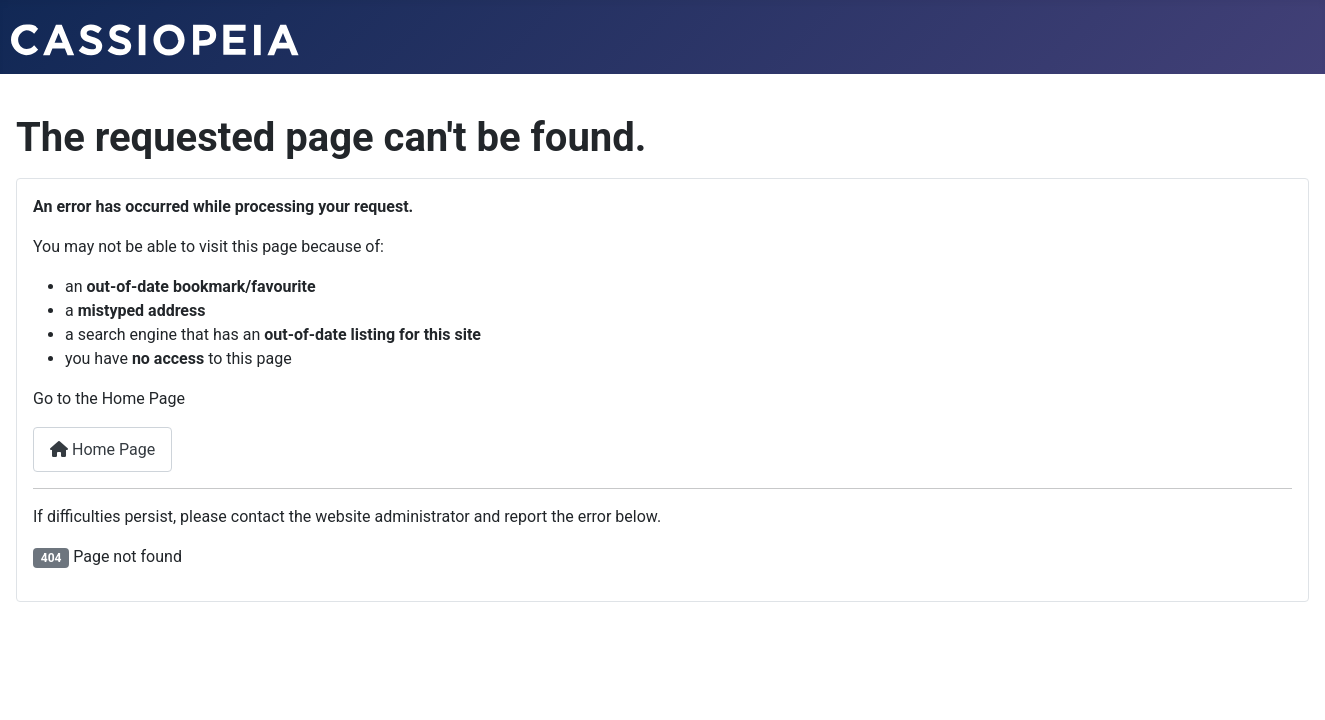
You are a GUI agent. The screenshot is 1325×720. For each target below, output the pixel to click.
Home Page (102, 449)
